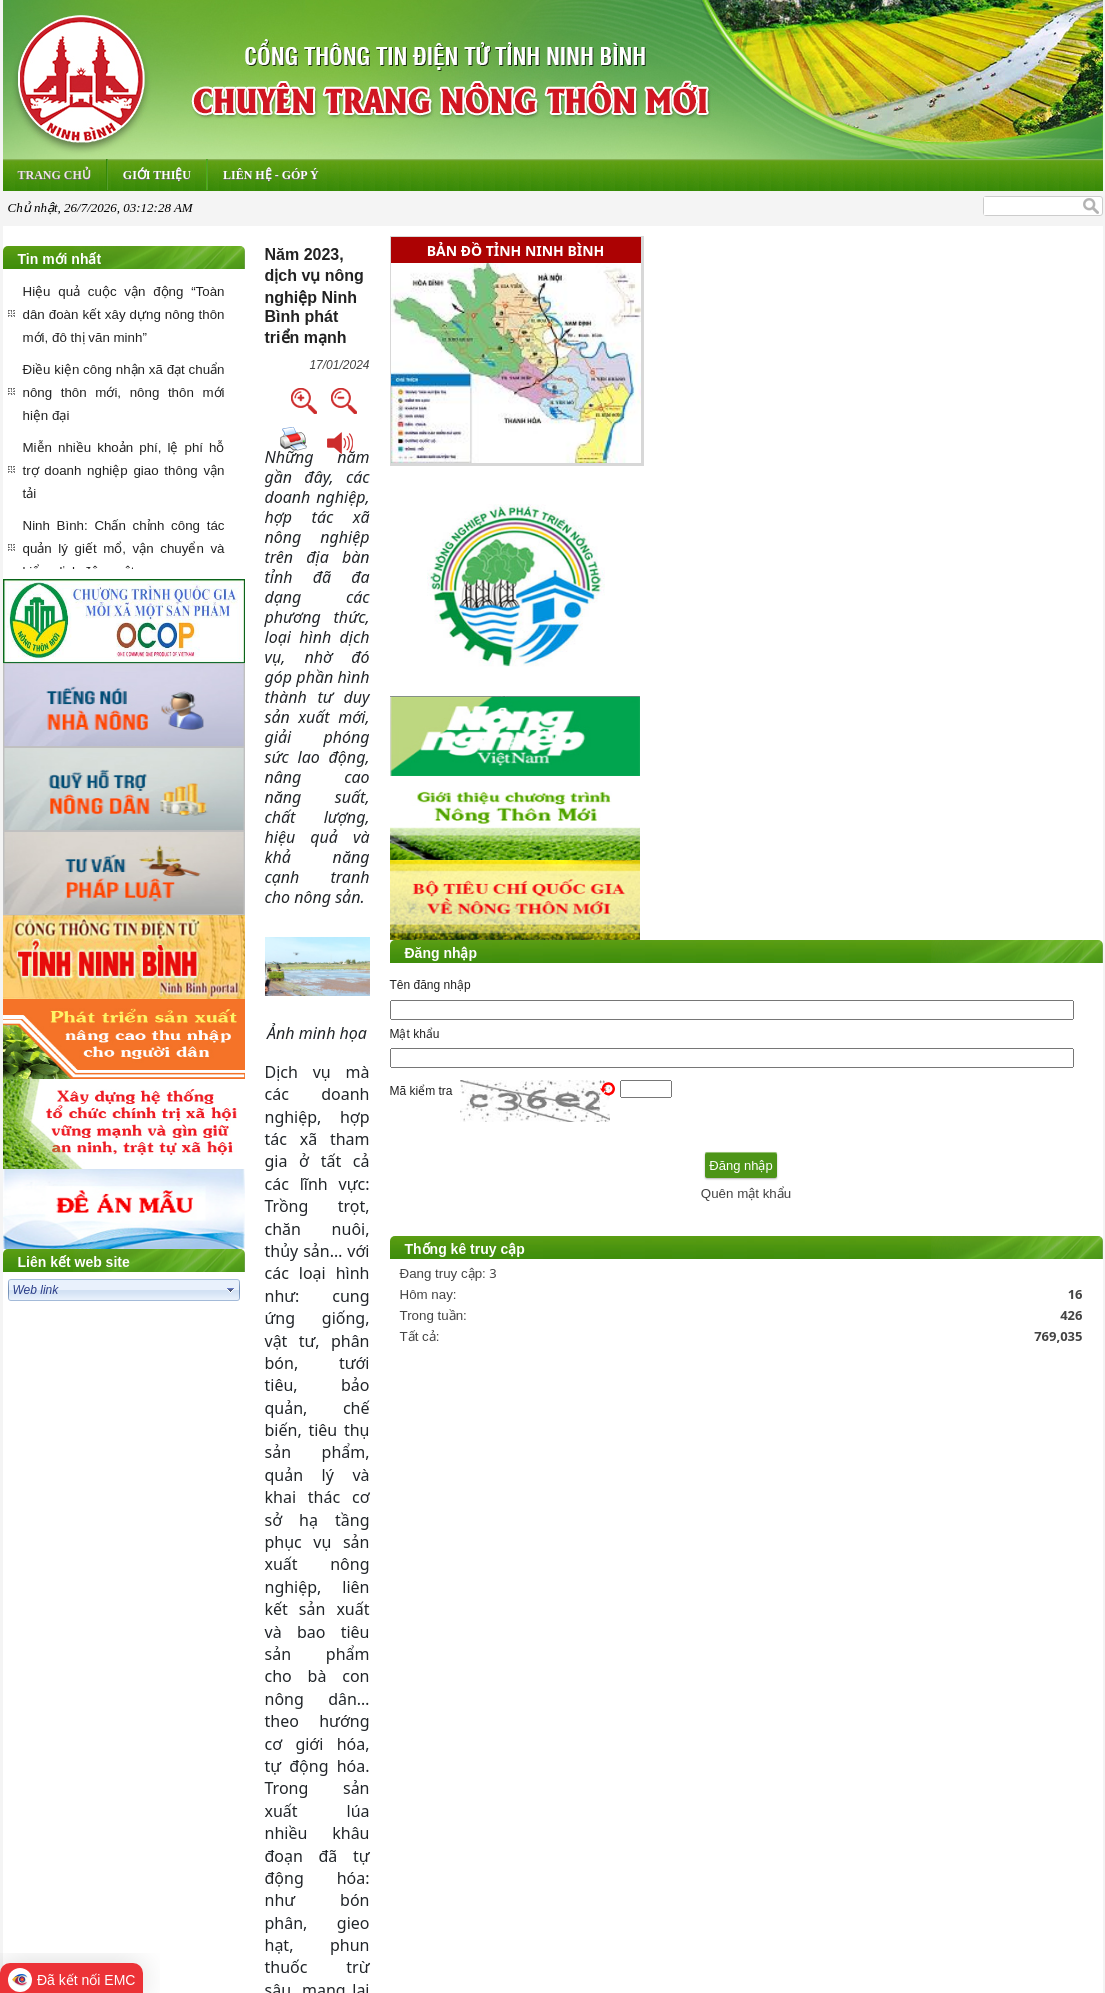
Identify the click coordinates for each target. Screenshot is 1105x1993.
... (845, 1729)
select (231, 1290)
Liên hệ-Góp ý (716, 1782)
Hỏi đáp (445, 1782)
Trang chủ (375, 1782)
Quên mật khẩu (984, 1211)
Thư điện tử (521, 1782)
